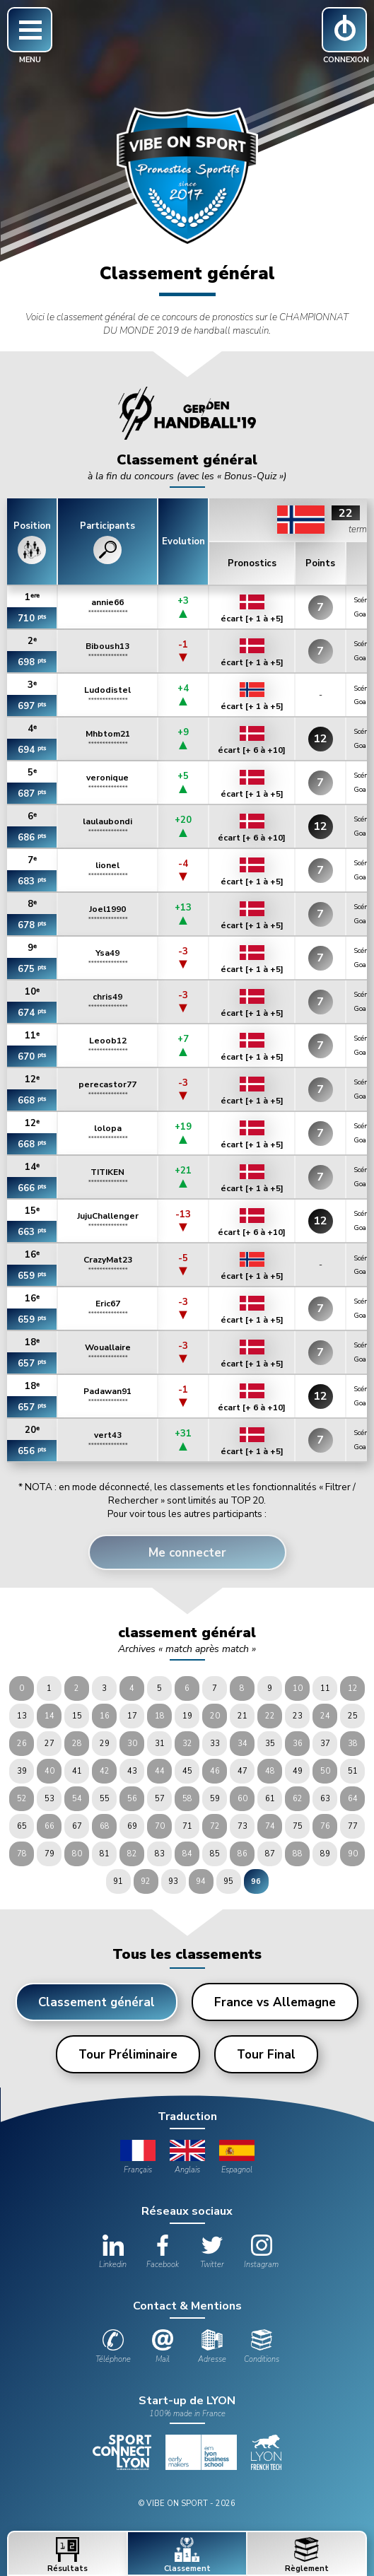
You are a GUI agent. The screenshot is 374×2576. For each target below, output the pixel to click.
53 (49, 1798)
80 (77, 1854)
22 (270, 1716)
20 (215, 1716)
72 (215, 1826)
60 (242, 1798)
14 (49, 1716)
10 (298, 1688)
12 (353, 1688)
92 (146, 1881)
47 (242, 1771)
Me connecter (187, 1553)
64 (353, 1798)
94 (201, 1881)
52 (22, 1798)
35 (270, 1743)
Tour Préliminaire (127, 2055)
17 (132, 1716)
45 (187, 1771)
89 (325, 1854)
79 (49, 1854)
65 (22, 1826)
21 (242, 1716)
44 (160, 1771)
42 (105, 1771)
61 (270, 1798)
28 (77, 1743)
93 (173, 1881)
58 (187, 1798)
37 (325, 1743)
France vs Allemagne (275, 2002)
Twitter (212, 2252)
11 (325, 1688)
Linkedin (113, 2252)
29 (105, 1743)
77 (353, 1826)
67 (77, 1826)
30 (132, 1743)
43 (132, 1771)
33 (215, 1743)
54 (77, 1798)
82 (132, 1854)
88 (298, 1854)
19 (187, 1716)
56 (132, 1798)
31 (160, 1743)
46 (215, 1771)
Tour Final (266, 2055)
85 (215, 1854)
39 (22, 1771)
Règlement (307, 2555)
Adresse (212, 2347)
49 (298, 1771)
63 (325, 1798)
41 (77, 1771)
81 (105, 1854)
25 (353, 1716)
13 (22, 1716)
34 (242, 1743)
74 (270, 1826)
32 (187, 1743)
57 (160, 1798)
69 (132, 1826)
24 (325, 1716)
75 (298, 1826)
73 (242, 1826)
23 (298, 1716)
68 (105, 1826)
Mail (162, 2347)
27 (49, 1743)
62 (298, 1798)
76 (325, 1826)
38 (353, 1743)
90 (353, 1854)
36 (298, 1743)
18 (160, 1716)
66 (49, 1826)
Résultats (67, 2555)
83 (160, 1854)
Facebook (162, 2252)
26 (22, 1743)
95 (228, 1881)
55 (105, 1798)
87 (270, 1854)
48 (270, 1771)
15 (77, 1716)
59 (215, 1798)
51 (353, 1771)
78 (22, 1854)
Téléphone (113, 2347)
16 (105, 1716)
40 (49, 1771)
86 (242, 1854)
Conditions (261, 2347)
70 (160, 1826)
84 (187, 1854)
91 (118, 1881)
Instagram (261, 2252)
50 (325, 1771)
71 (187, 1826)
